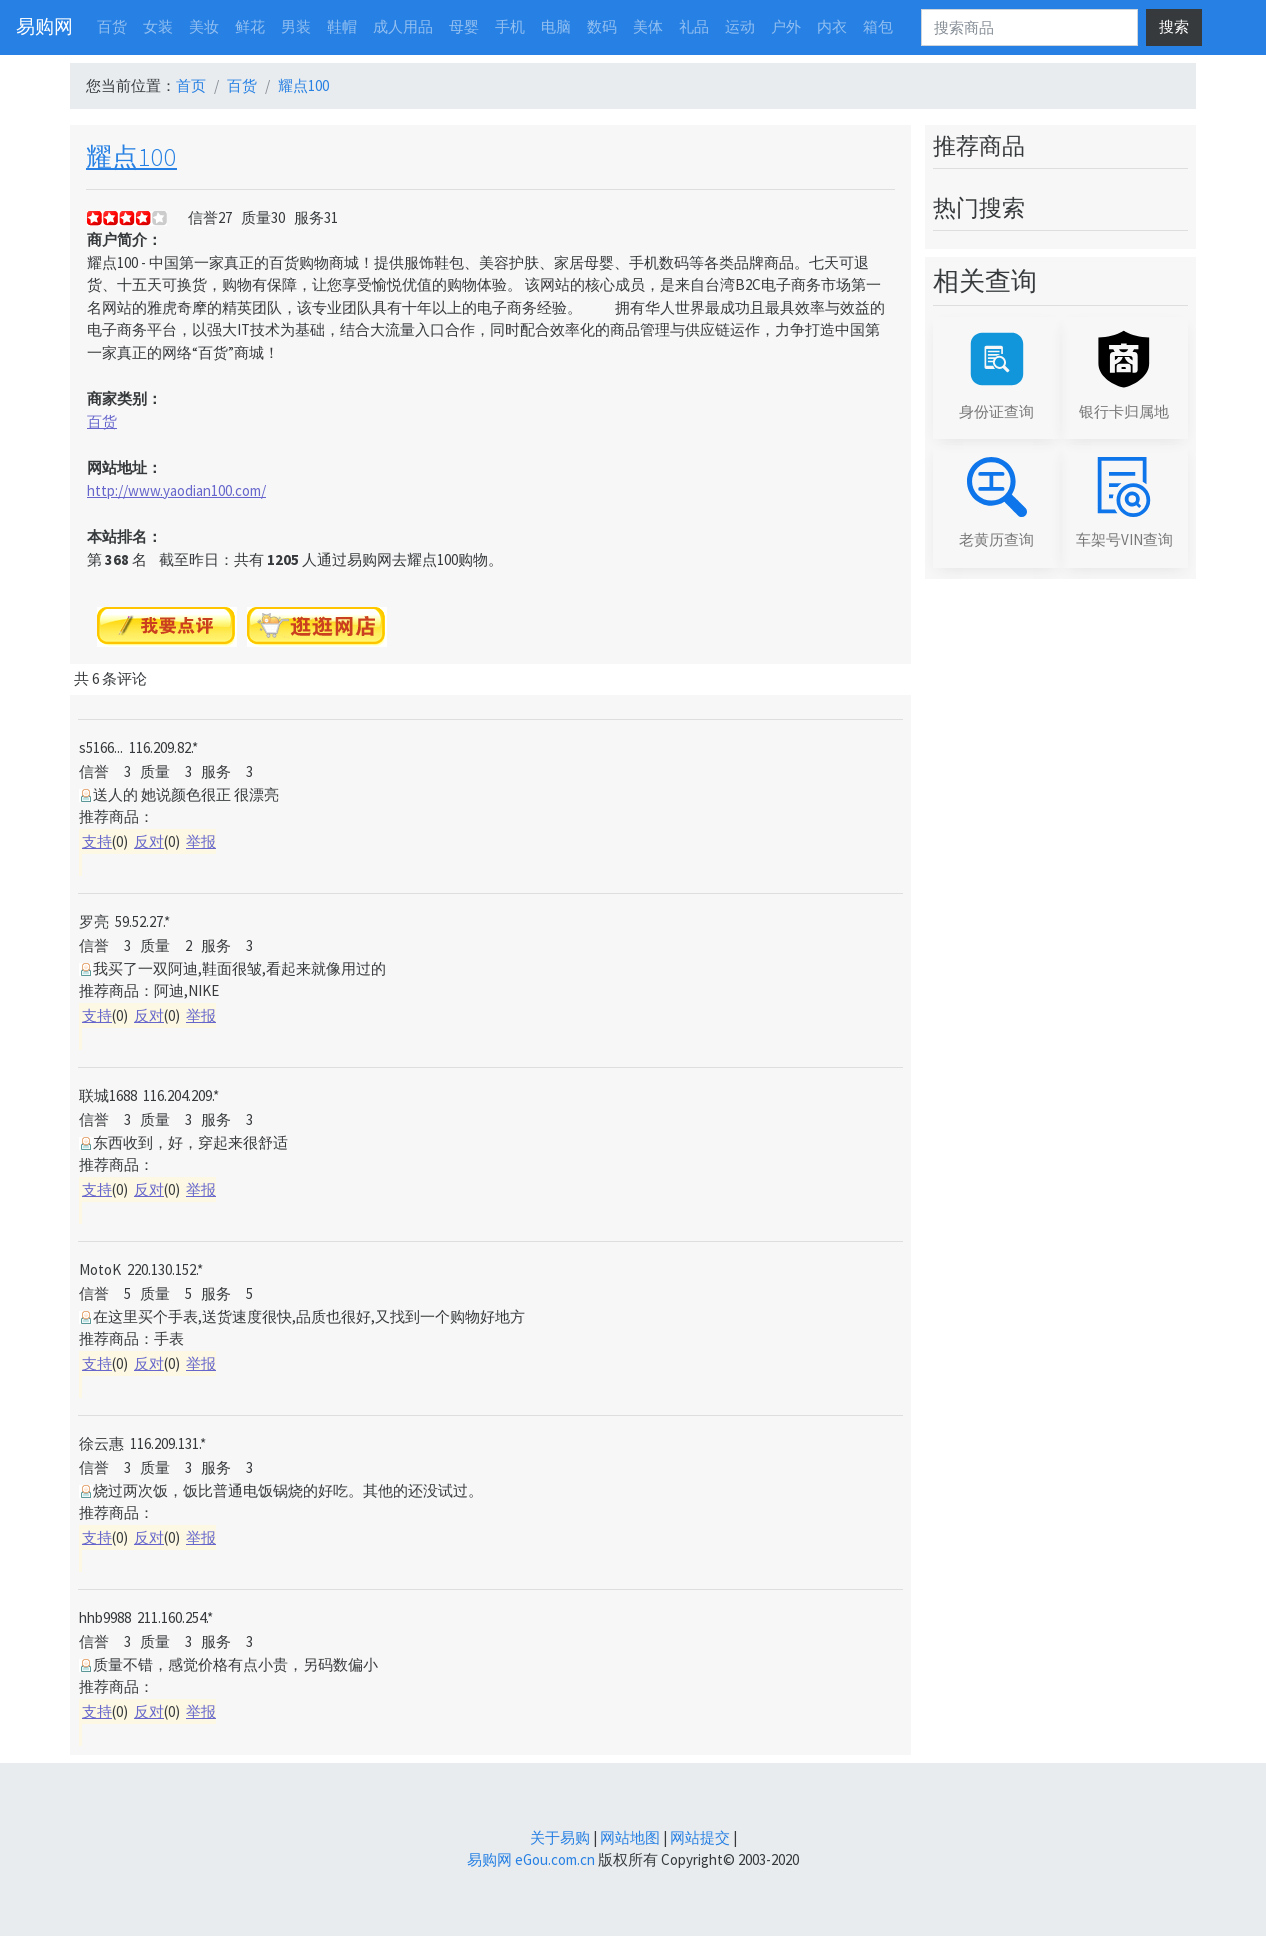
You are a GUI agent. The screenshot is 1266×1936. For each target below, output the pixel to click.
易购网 (44, 26)
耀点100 (303, 85)
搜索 (1174, 26)
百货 (242, 85)
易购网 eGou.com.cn (531, 1859)
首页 (191, 85)
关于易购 (560, 1837)
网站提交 (700, 1837)
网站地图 (630, 1837)
